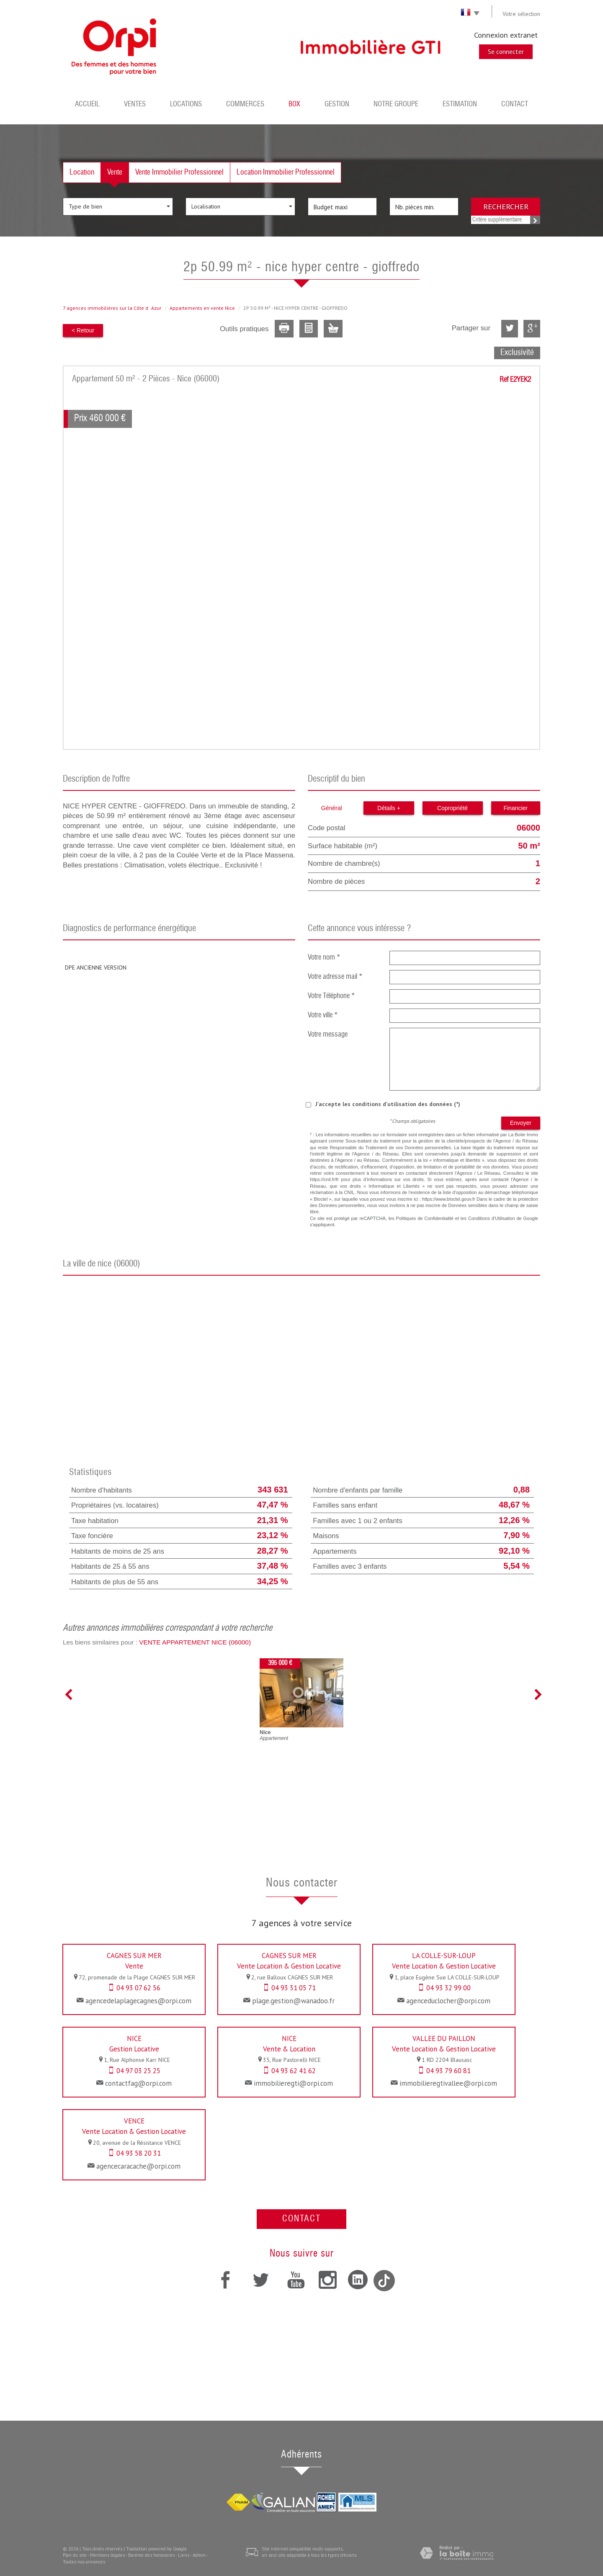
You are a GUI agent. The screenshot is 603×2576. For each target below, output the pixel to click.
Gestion (337, 104)
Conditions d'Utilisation (491, 1218)
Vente (114, 172)
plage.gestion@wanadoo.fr (293, 2000)
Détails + (388, 808)
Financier (515, 808)
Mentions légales (107, 2555)
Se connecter (506, 51)
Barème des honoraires (151, 2555)
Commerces (245, 104)
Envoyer (520, 1122)
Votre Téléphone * (331, 996)
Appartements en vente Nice (202, 308)
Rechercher (505, 206)
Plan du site (75, 2555)
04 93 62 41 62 (293, 2070)
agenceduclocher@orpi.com (448, 2000)
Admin (199, 2555)
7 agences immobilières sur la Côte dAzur (112, 308)
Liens (183, 2555)
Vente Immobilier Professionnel (179, 172)
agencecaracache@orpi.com (138, 2166)
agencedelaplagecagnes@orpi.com (138, 2000)
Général (331, 808)
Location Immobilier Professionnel (286, 172)
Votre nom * (324, 957)
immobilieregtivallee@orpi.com (448, 2083)
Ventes (135, 104)
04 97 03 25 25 (138, 2070)
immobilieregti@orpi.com (293, 2083)
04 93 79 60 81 (448, 2070)
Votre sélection (521, 14)
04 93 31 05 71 (293, 1987)
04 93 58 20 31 (138, 2153)
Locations (186, 104)
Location (82, 172)
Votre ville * (323, 1015)
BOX (294, 104)
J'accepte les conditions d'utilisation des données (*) (387, 1104)
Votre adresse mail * (335, 976)
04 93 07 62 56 (138, 1987)
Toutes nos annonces (84, 2562)
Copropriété (452, 808)
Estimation (460, 104)
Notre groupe (396, 104)
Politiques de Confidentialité (425, 1218)
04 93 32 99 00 (448, 1987)
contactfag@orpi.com (138, 2083)
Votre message (328, 1034)
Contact (514, 104)
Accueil (87, 104)
